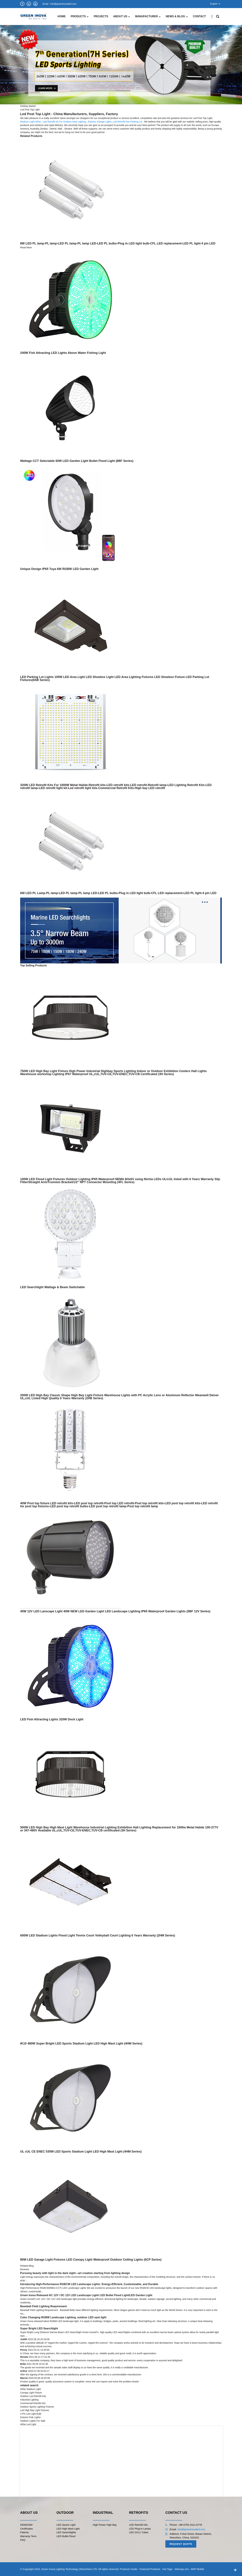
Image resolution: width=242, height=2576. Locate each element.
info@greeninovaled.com (191, 2529)
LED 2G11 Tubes (138, 2532)
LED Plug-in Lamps (140, 2528)
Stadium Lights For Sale (32, 2420)
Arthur (35, 2371)
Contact (199, 16)
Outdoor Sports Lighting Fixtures (37, 2406)
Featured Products (149, 2569)
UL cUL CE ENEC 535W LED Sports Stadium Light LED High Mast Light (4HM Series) (81, 2151)
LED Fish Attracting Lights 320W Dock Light (51, 1719)
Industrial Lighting (29, 2399)
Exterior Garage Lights (100, 121)
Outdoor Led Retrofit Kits (33, 2396)
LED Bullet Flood (65, 2536)
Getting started (28, 106)
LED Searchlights (66, 2532)
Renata (35, 2357)
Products (80, 16)
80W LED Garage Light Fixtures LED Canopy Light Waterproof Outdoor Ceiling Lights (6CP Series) (91, 2259)
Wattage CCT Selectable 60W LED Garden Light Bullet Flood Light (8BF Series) (76, 461)
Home (62, 16)
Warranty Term (28, 2536)
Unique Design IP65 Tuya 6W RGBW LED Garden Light (59, 569)
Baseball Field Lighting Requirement (43, 2306)
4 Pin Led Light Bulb (30, 2413)
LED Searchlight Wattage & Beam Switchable (52, 1287)
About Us (121, 16)
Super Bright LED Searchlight (39, 2328)
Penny (34, 2349)
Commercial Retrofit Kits (33, 2403)
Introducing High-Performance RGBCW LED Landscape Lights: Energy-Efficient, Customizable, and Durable (89, 2284)
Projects (101, 16)
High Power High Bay (105, 2524)
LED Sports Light (65, 2524)
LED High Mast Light (68, 2528)
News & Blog (177, 16)
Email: (173, 2529)
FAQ (22, 2539)
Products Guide (128, 2569)
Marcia (35, 2378)
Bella (34, 2364)
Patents (24, 2532)
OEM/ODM (26, 2524)
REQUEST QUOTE (181, 2544)
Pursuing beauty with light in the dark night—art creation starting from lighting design (75, 2273)
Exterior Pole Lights (30, 2417)
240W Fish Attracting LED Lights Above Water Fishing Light (63, 353)
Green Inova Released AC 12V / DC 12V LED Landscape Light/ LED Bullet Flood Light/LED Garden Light (86, 2295)
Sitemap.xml (182, 2569)
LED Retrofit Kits (138, 2524)
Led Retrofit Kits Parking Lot (127, 121)
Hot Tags (167, 2569)
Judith (34, 2339)
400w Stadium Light (30, 2389)
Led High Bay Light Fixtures (34, 2410)
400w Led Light (28, 2424)
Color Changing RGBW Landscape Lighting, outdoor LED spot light (63, 2317)
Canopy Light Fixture (31, 2392)
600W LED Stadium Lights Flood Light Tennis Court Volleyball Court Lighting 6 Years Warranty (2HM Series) (97, 1935)
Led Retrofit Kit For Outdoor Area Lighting (64, 121)
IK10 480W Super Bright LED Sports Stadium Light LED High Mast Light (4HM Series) (81, 2043)
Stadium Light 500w (30, 121)
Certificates (26, 2528)
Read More (26, 247)
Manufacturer (148, 16)
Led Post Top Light (30, 109)
